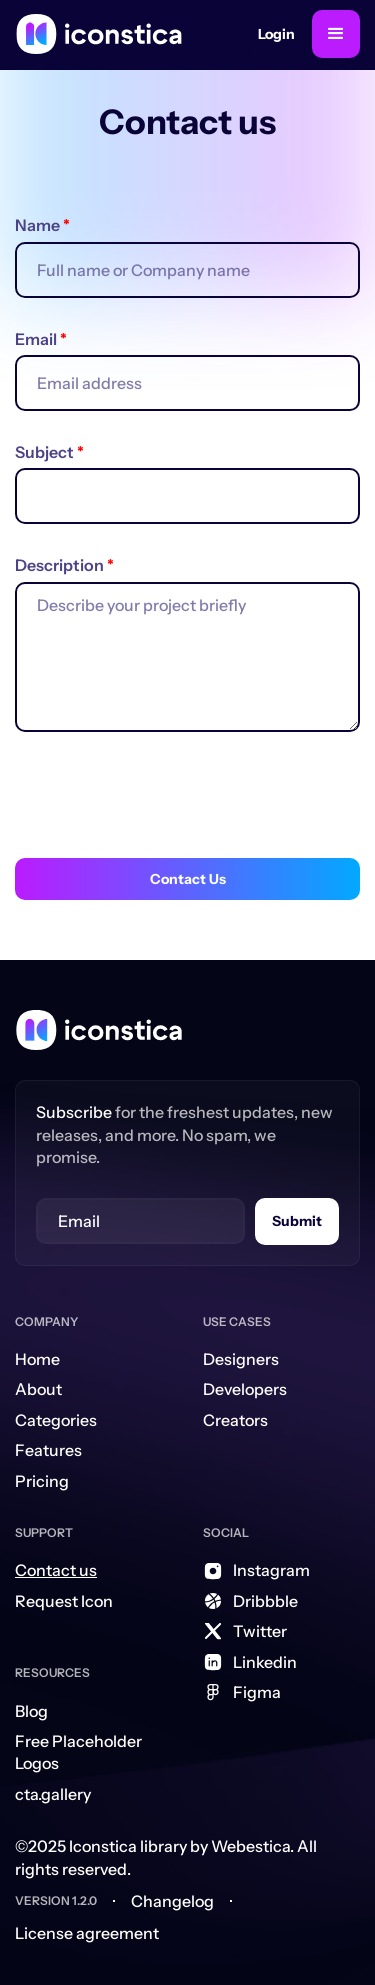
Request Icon (64, 1601)
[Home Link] (99, 1030)
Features (48, 1450)
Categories (56, 1420)
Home (37, 1359)
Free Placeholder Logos (78, 1752)
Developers (245, 1389)
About (38, 1389)
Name (42, 225)
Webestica (250, 1846)
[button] (336, 34)
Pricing (42, 1481)
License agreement (87, 1933)
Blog (31, 1711)
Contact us (56, 1570)
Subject (49, 452)
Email (41, 339)
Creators (235, 1420)
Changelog (172, 1901)
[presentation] (167, 801)
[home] (99, 34)
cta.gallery (53, 1794)
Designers (241, 1359)
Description (64, 565)
